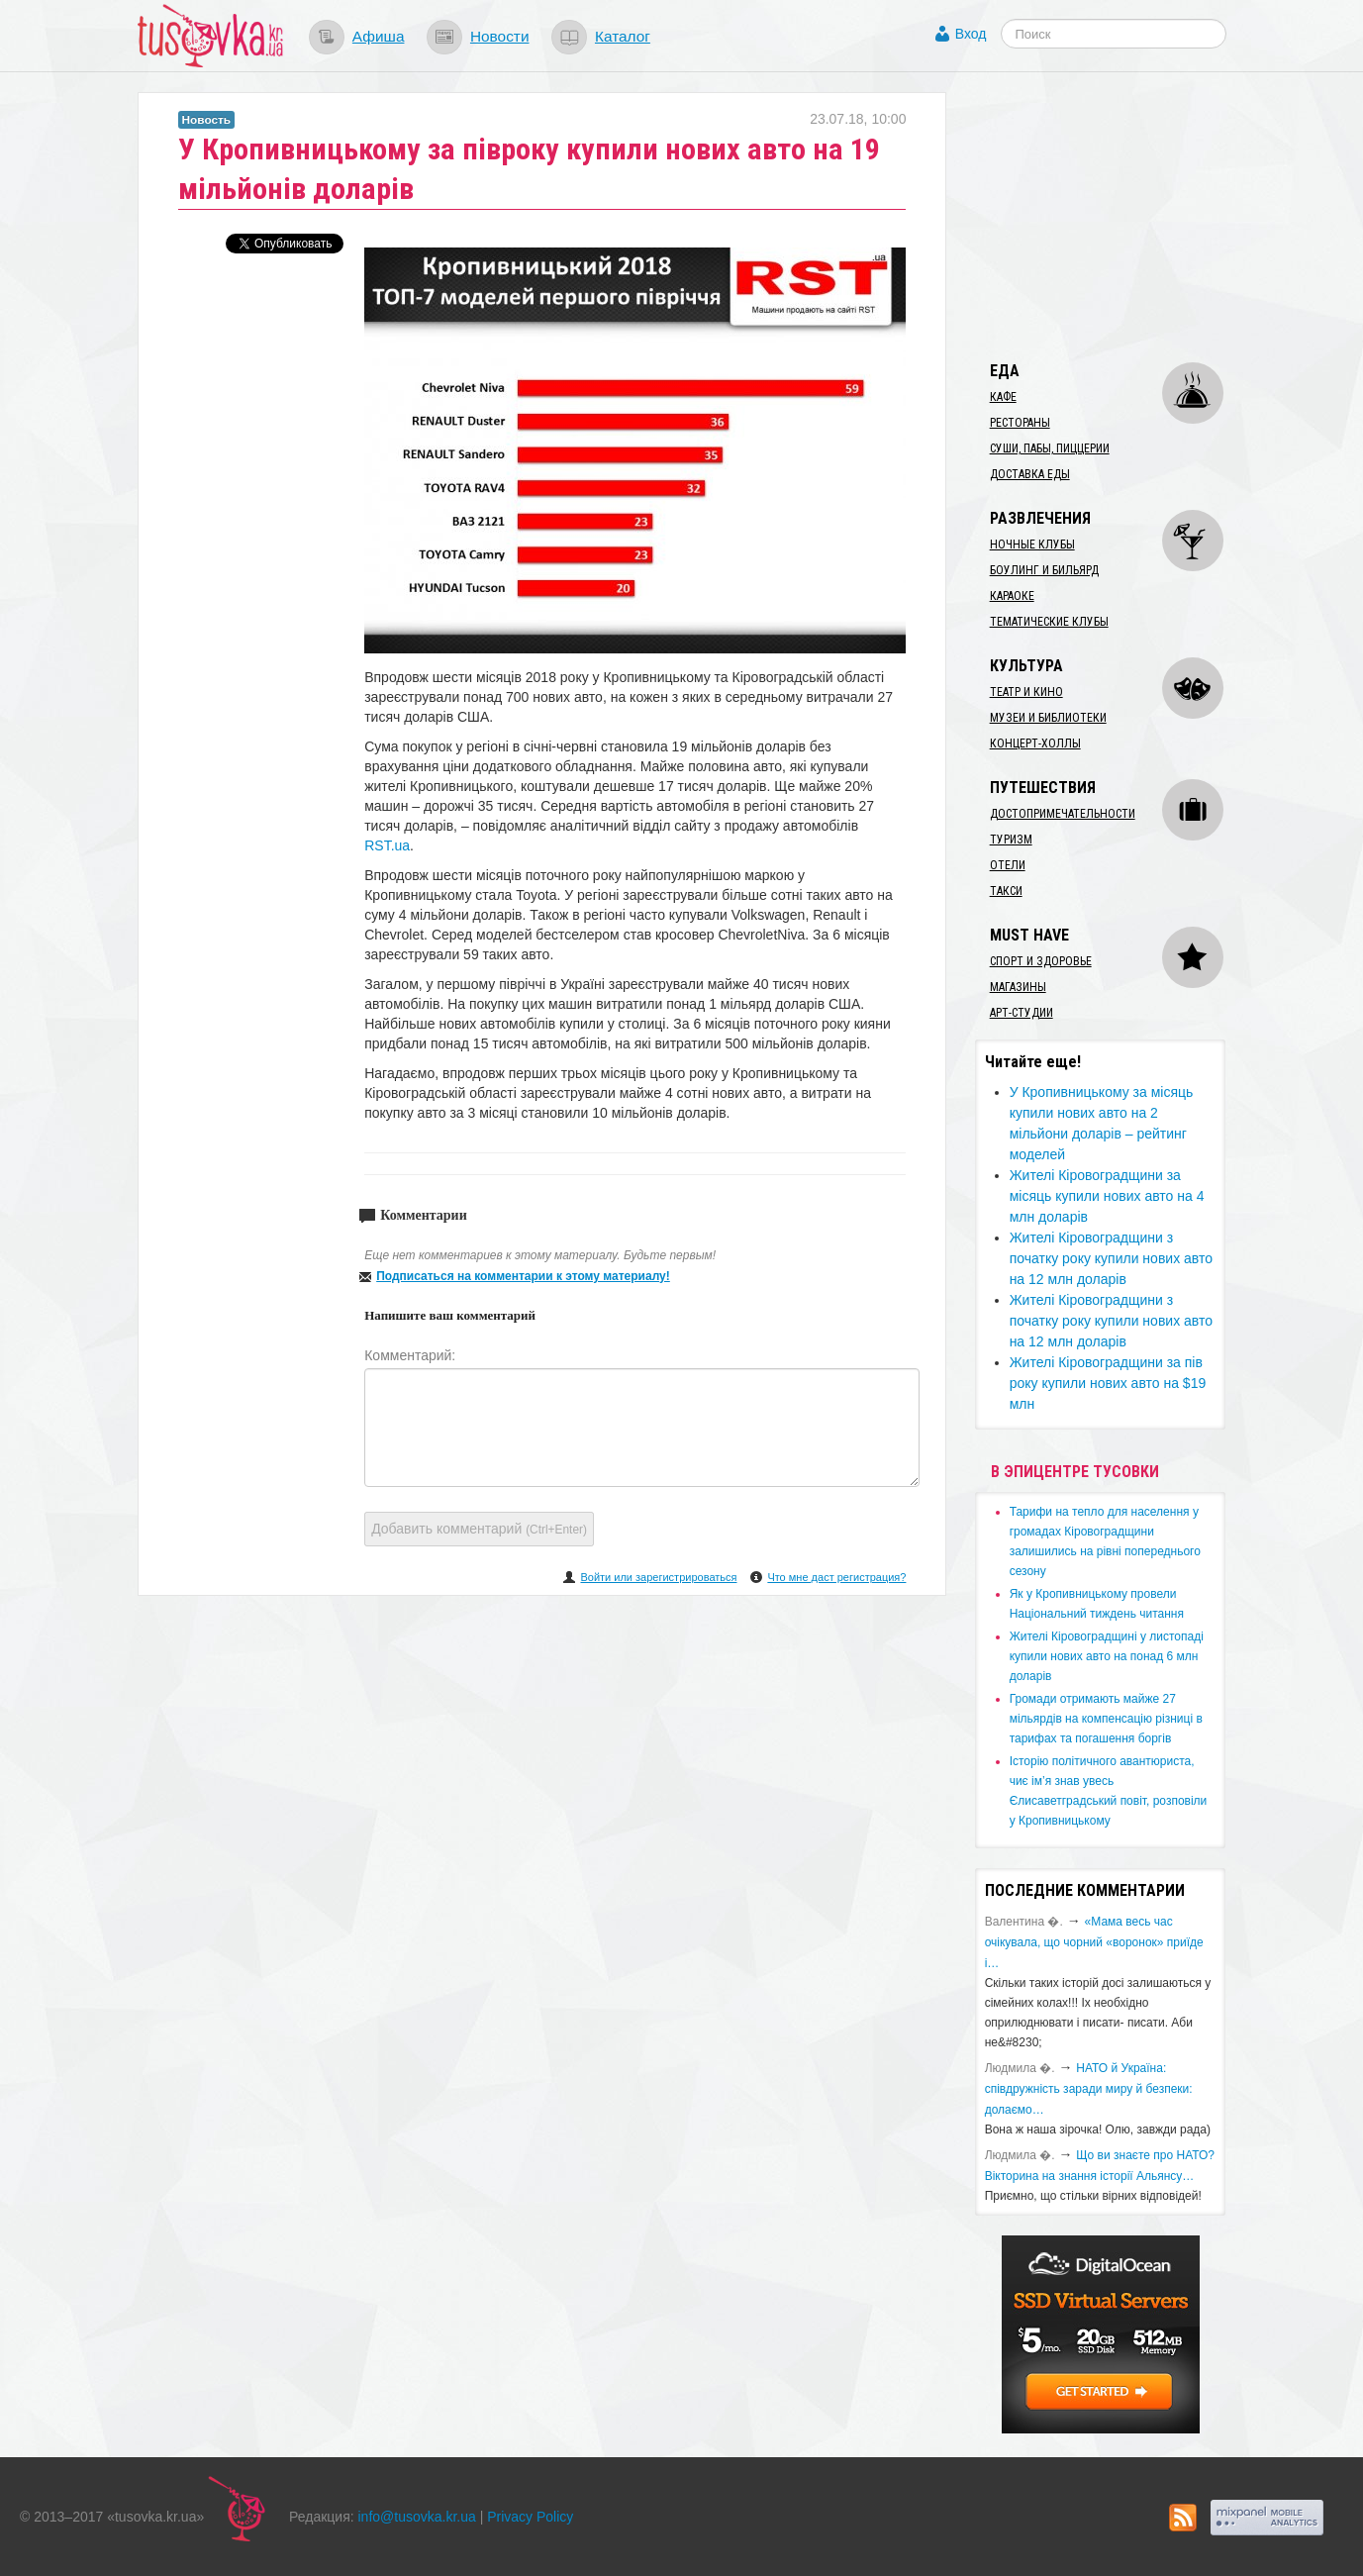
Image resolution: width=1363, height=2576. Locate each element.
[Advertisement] (1123, 216)
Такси (1006, 891)
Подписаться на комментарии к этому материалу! (523, 1276)
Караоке (1012, 596)
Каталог (622, 36)
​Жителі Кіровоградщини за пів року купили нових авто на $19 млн (1108, 1383)
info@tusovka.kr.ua (417, 2517)
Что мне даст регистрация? (836, 1577)
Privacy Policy (530, 2517)
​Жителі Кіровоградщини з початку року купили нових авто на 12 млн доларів (1111, 1258)
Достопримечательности (1062, 814)
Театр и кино (1026, 692)
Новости (500, 36)
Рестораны (1020, 423)
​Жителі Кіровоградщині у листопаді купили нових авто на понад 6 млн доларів (1107, 1656)
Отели (1007, 865)
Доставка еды (1030, 474)
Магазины (1018, 987)
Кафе (1003, 397)
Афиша (378, 36)
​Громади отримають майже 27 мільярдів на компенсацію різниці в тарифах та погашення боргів (1106, 1718)
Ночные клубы (1032, 544)
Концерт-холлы (1035, 743)
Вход (971, 34)
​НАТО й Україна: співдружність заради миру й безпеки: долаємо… (1089, 2089)
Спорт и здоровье (1041, 961)
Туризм (1011, 839)
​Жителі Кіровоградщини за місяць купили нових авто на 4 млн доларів (1107, 1196)
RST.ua (387, 845)
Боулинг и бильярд (1044, 570)
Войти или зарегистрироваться (658, 1577)
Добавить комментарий (479, 1528)
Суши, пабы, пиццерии (1050, 448)
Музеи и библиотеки (1048, 718)
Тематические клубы (1049, 622)
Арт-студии (1021, 1013)
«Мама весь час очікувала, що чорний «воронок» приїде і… (1094, 1942)
